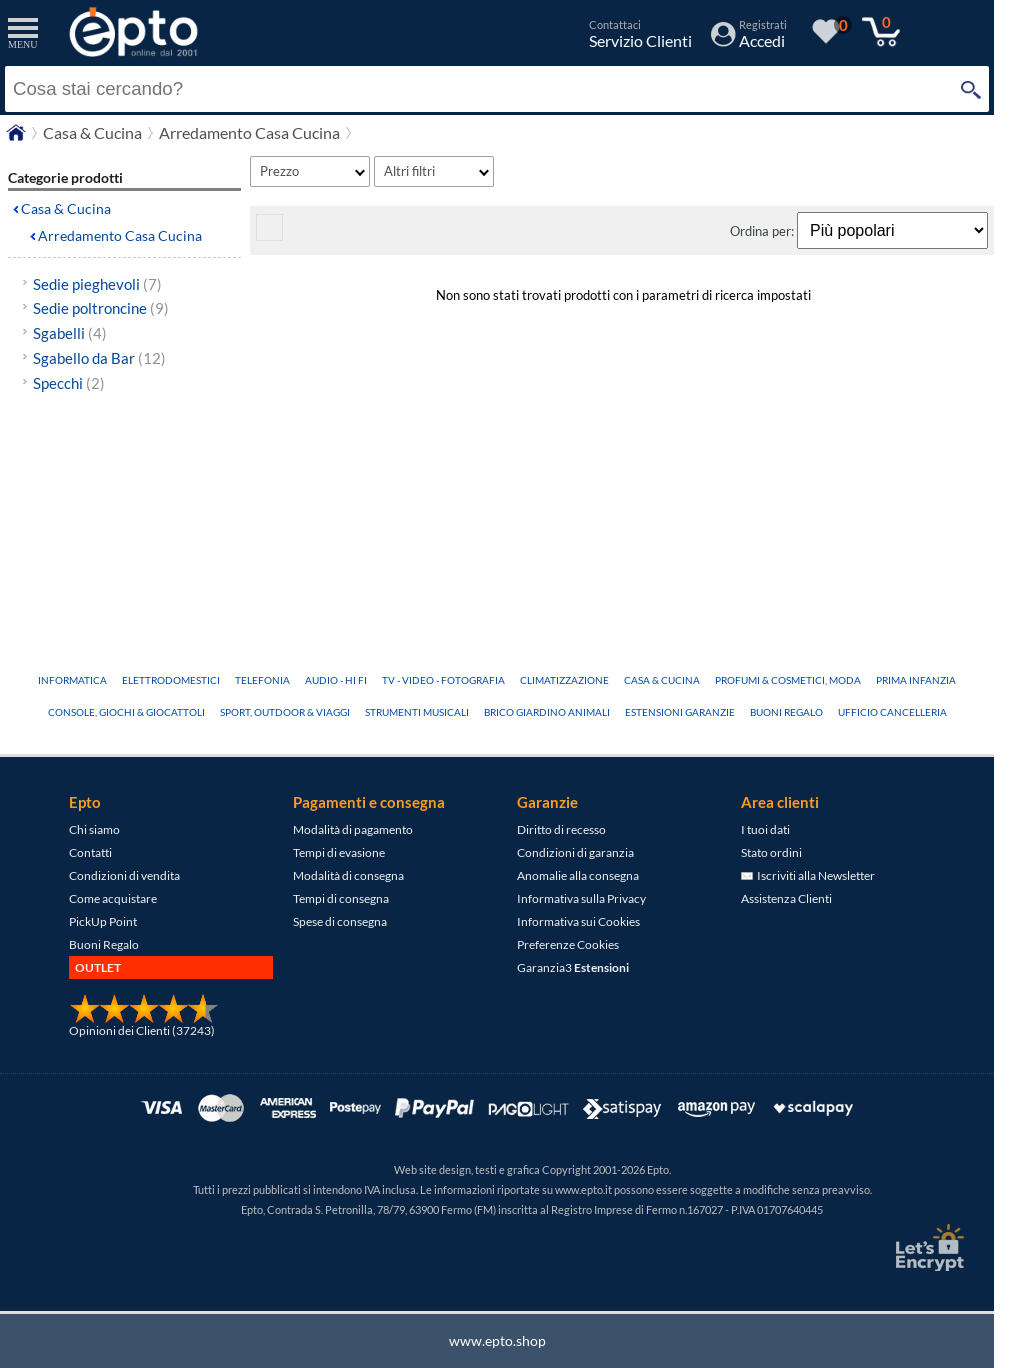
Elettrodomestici (171, 680)
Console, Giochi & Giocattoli (126, 712)
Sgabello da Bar (99, 358)
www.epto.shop (497, 1340)
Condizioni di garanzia (575, 852)
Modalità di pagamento (353, 829)
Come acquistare (113, 898)
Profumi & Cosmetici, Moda (788, 680)
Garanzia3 (573, 967)
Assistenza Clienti (786, 898)
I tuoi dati (765, 829)
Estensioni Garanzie (680, 712)
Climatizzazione (564, 680)
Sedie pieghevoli (97, 284)
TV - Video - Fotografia (443, 680)
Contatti (90, 852)
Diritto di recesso (561, 829)
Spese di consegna (340, 921)
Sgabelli (70, 333)
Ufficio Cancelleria (892, 712)
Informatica (72, 680)
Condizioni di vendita (124, 875)
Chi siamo (94, 829)
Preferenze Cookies (568, 944)
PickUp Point (103, 921)
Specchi (69, 383)
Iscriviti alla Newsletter (808, 875)
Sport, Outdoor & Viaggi (285, 712)
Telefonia (262, 680)
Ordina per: (763, 231)
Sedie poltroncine (101, 308)
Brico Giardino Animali (547, 712)
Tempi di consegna (341, 898)
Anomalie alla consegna (578, 875)
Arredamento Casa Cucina (120, 235)
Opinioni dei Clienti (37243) (142, 1030)
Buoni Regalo (786, 712)
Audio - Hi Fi (336, 680)
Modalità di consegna (348, 875)
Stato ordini (771, 852)
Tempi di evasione (339, 852)
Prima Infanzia (916, 680)
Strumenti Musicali (417, 712)
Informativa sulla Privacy (581, 898)
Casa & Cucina (66, 208)
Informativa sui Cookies (578, 921)
